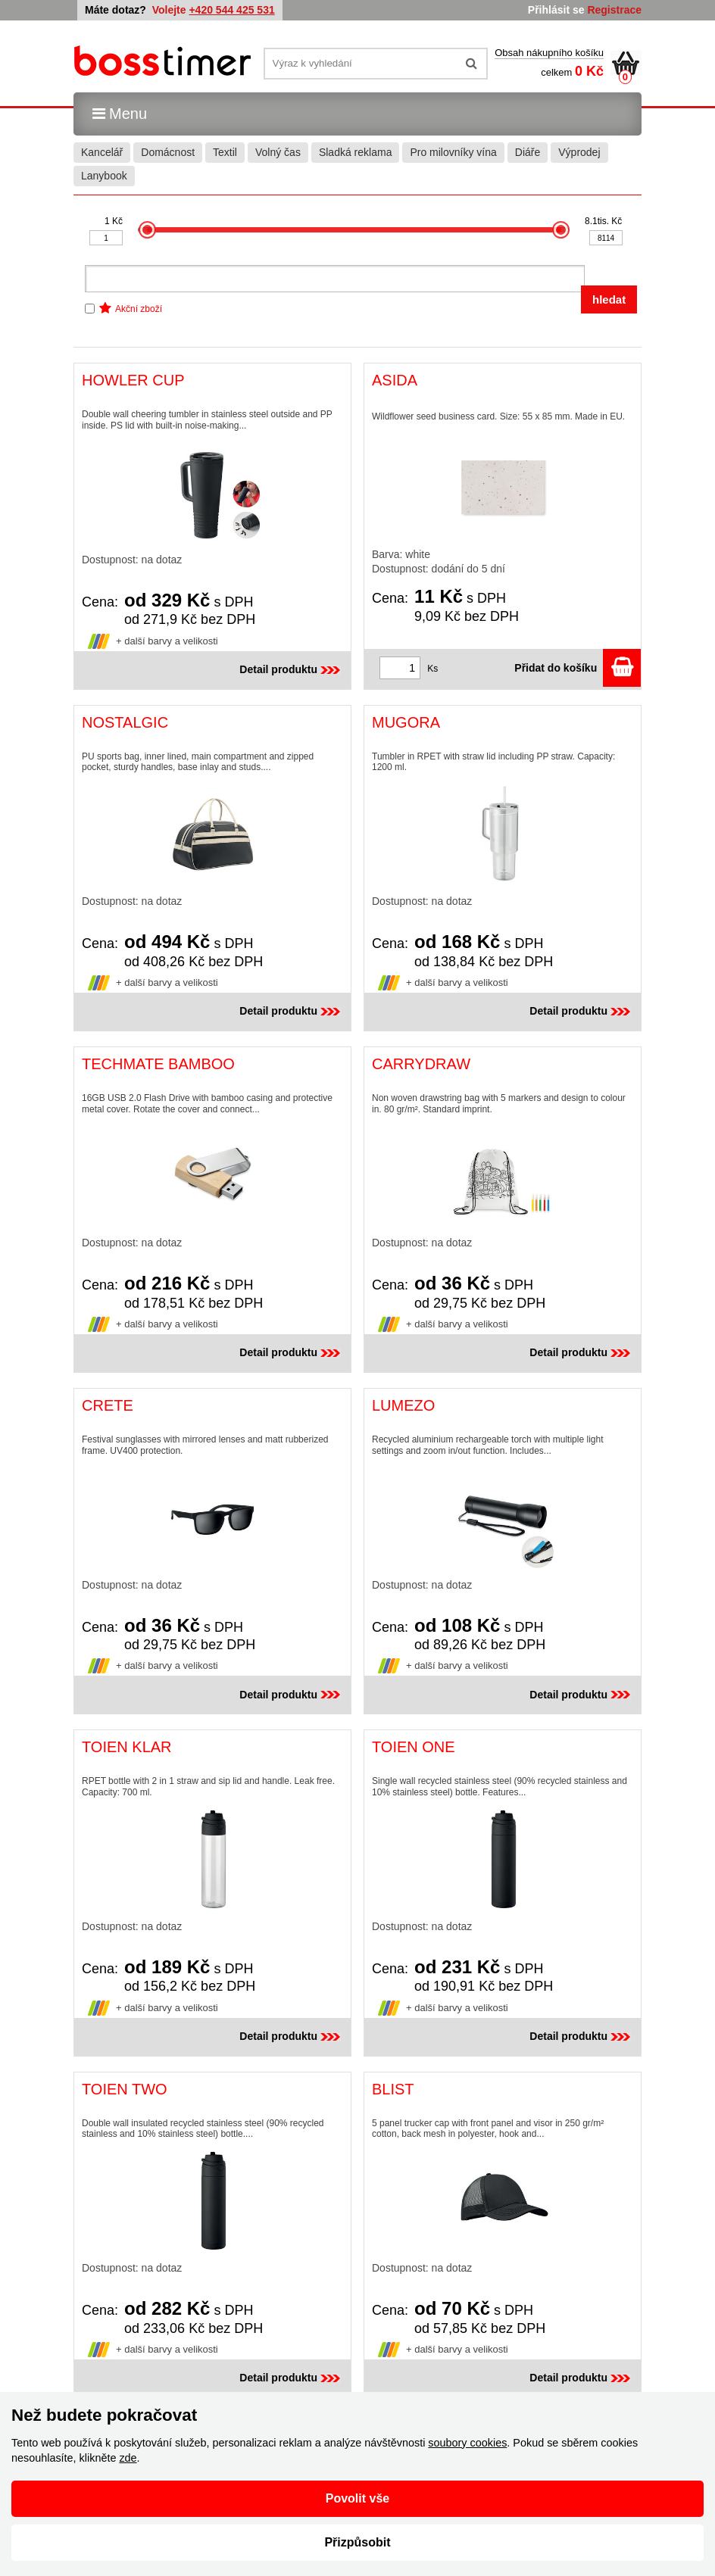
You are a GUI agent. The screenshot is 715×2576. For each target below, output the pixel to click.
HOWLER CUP (133, 380)
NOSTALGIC (125, 722)
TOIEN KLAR (127, 1747)
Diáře (527, 152)
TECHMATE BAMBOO (158, 1064)
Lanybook (104, 176)
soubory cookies (467, 2443)
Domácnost (168, 152)
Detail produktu (291, 669)
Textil (225, 152)
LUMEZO (403, 1405)
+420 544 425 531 (231, 10)
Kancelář (102, 152)
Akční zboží (138, 309)
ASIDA (394, 380)
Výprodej (579, 152)
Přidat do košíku (577, 668)
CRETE (107, 1405)
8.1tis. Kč (603, 221)
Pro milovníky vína (453, 152)
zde (127, 2458)
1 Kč (114, 221)
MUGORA (406, 722)
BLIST (393, 2089)
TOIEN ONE (413, 1747)
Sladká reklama (355, 152)
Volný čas (278, 152)
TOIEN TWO (124, 2089)
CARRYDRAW (421, 1064)
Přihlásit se (556, 10)
